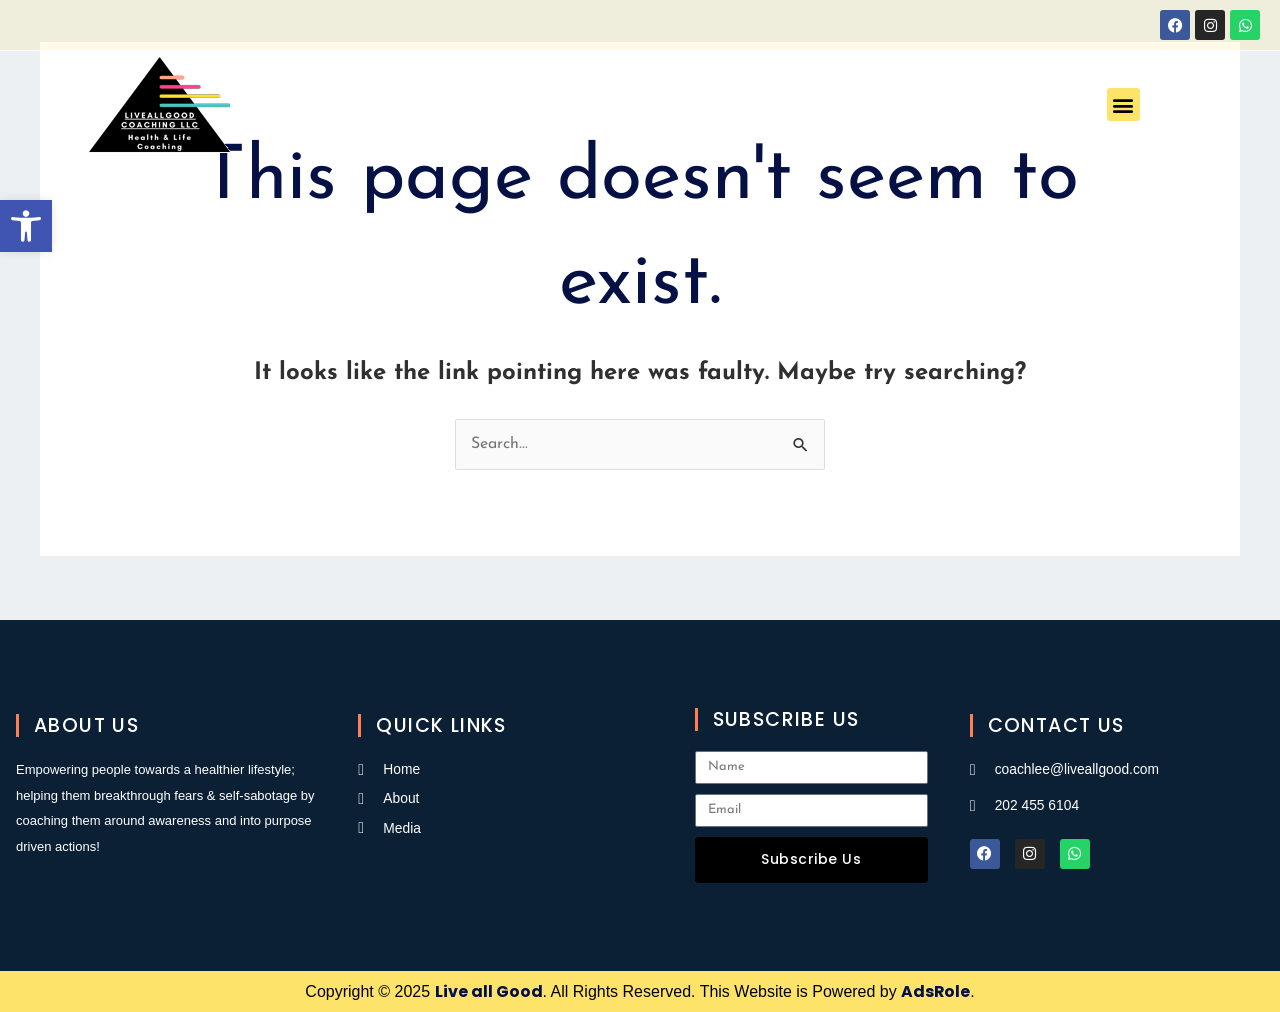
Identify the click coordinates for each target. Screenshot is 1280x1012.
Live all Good (488, 991)
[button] (26, 226)
